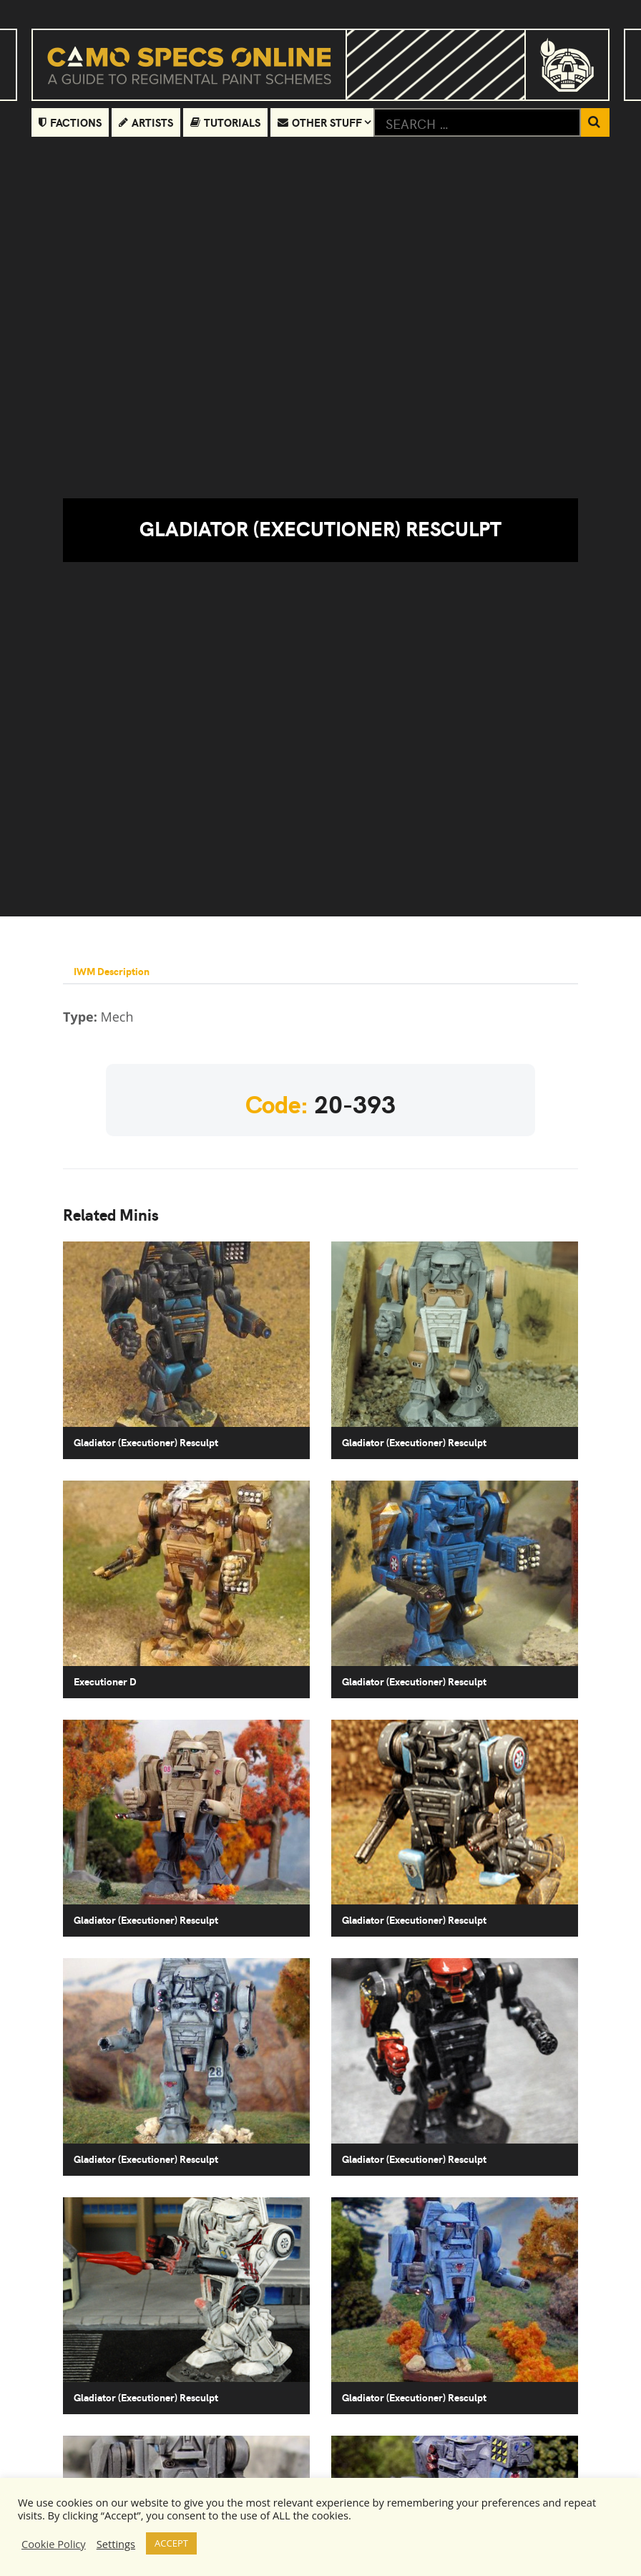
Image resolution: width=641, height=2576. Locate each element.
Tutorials (225, 122)
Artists (146, 122)
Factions (70, 122)
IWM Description (112, 971)
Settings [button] (116, 2543)
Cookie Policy (53, 2543)
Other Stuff (320, 122)
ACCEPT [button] (171, 2543)
